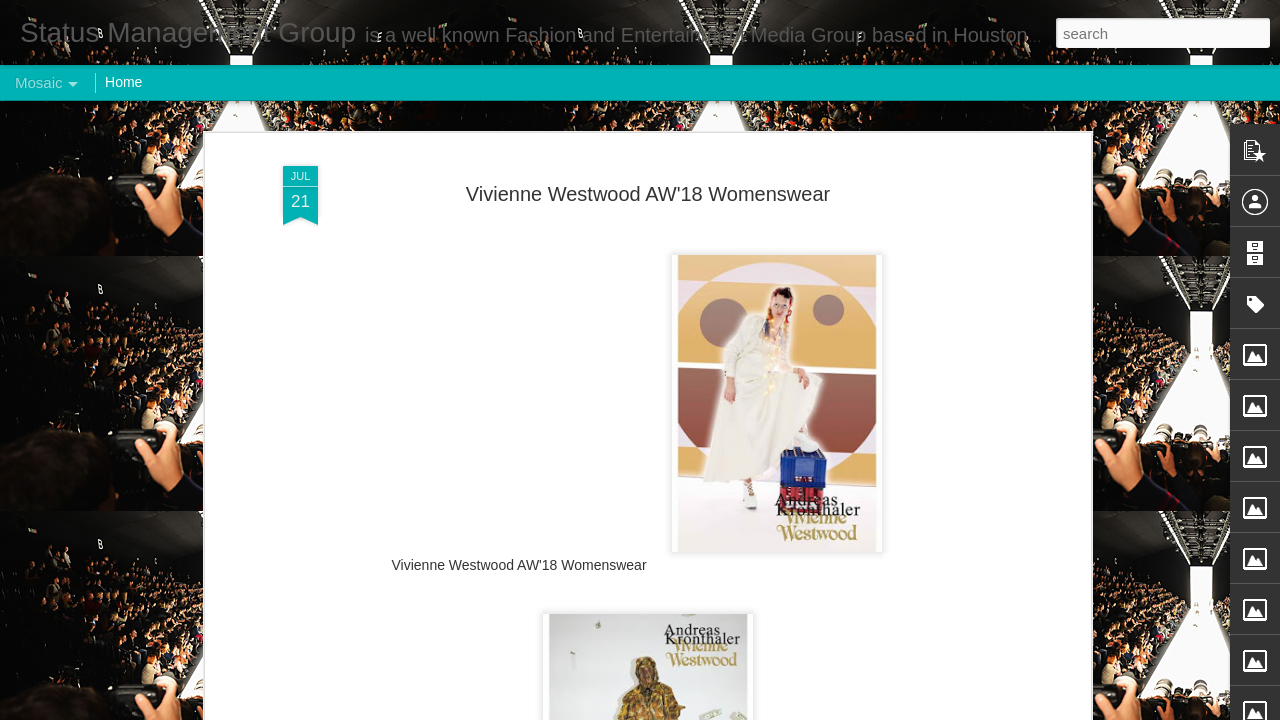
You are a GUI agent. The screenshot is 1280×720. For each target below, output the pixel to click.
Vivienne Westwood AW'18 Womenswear (648, 191)
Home (123, 82)
